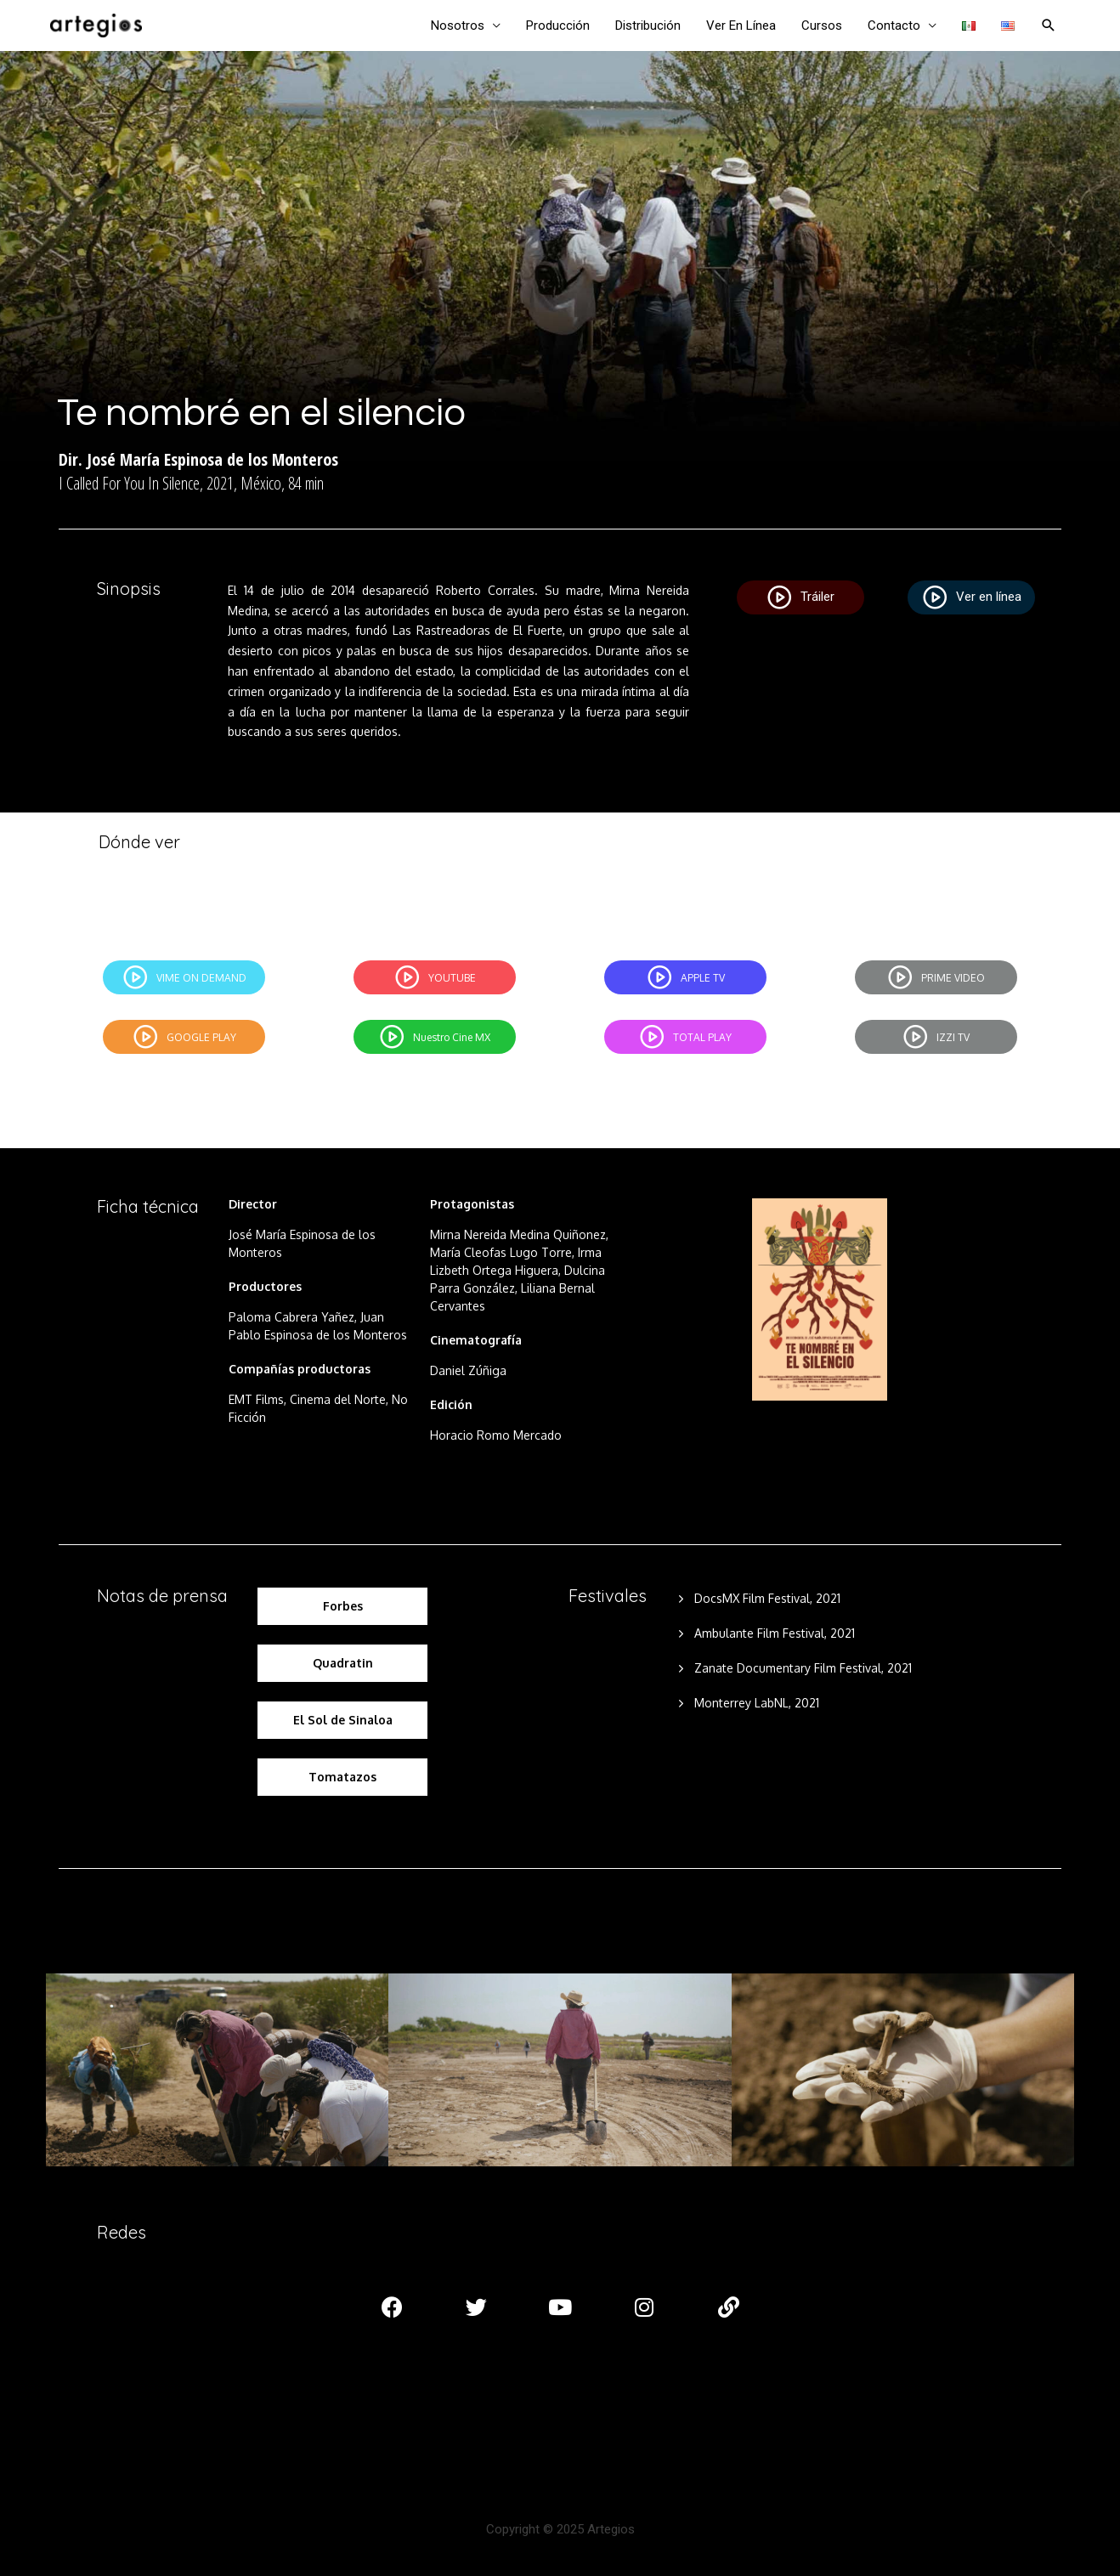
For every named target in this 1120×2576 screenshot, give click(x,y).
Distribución (648, 25)
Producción (558, 25)
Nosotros (457, 25)
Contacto (894, 25)
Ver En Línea (741, 25)
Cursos (821, 25)
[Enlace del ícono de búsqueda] (1048, 25)
